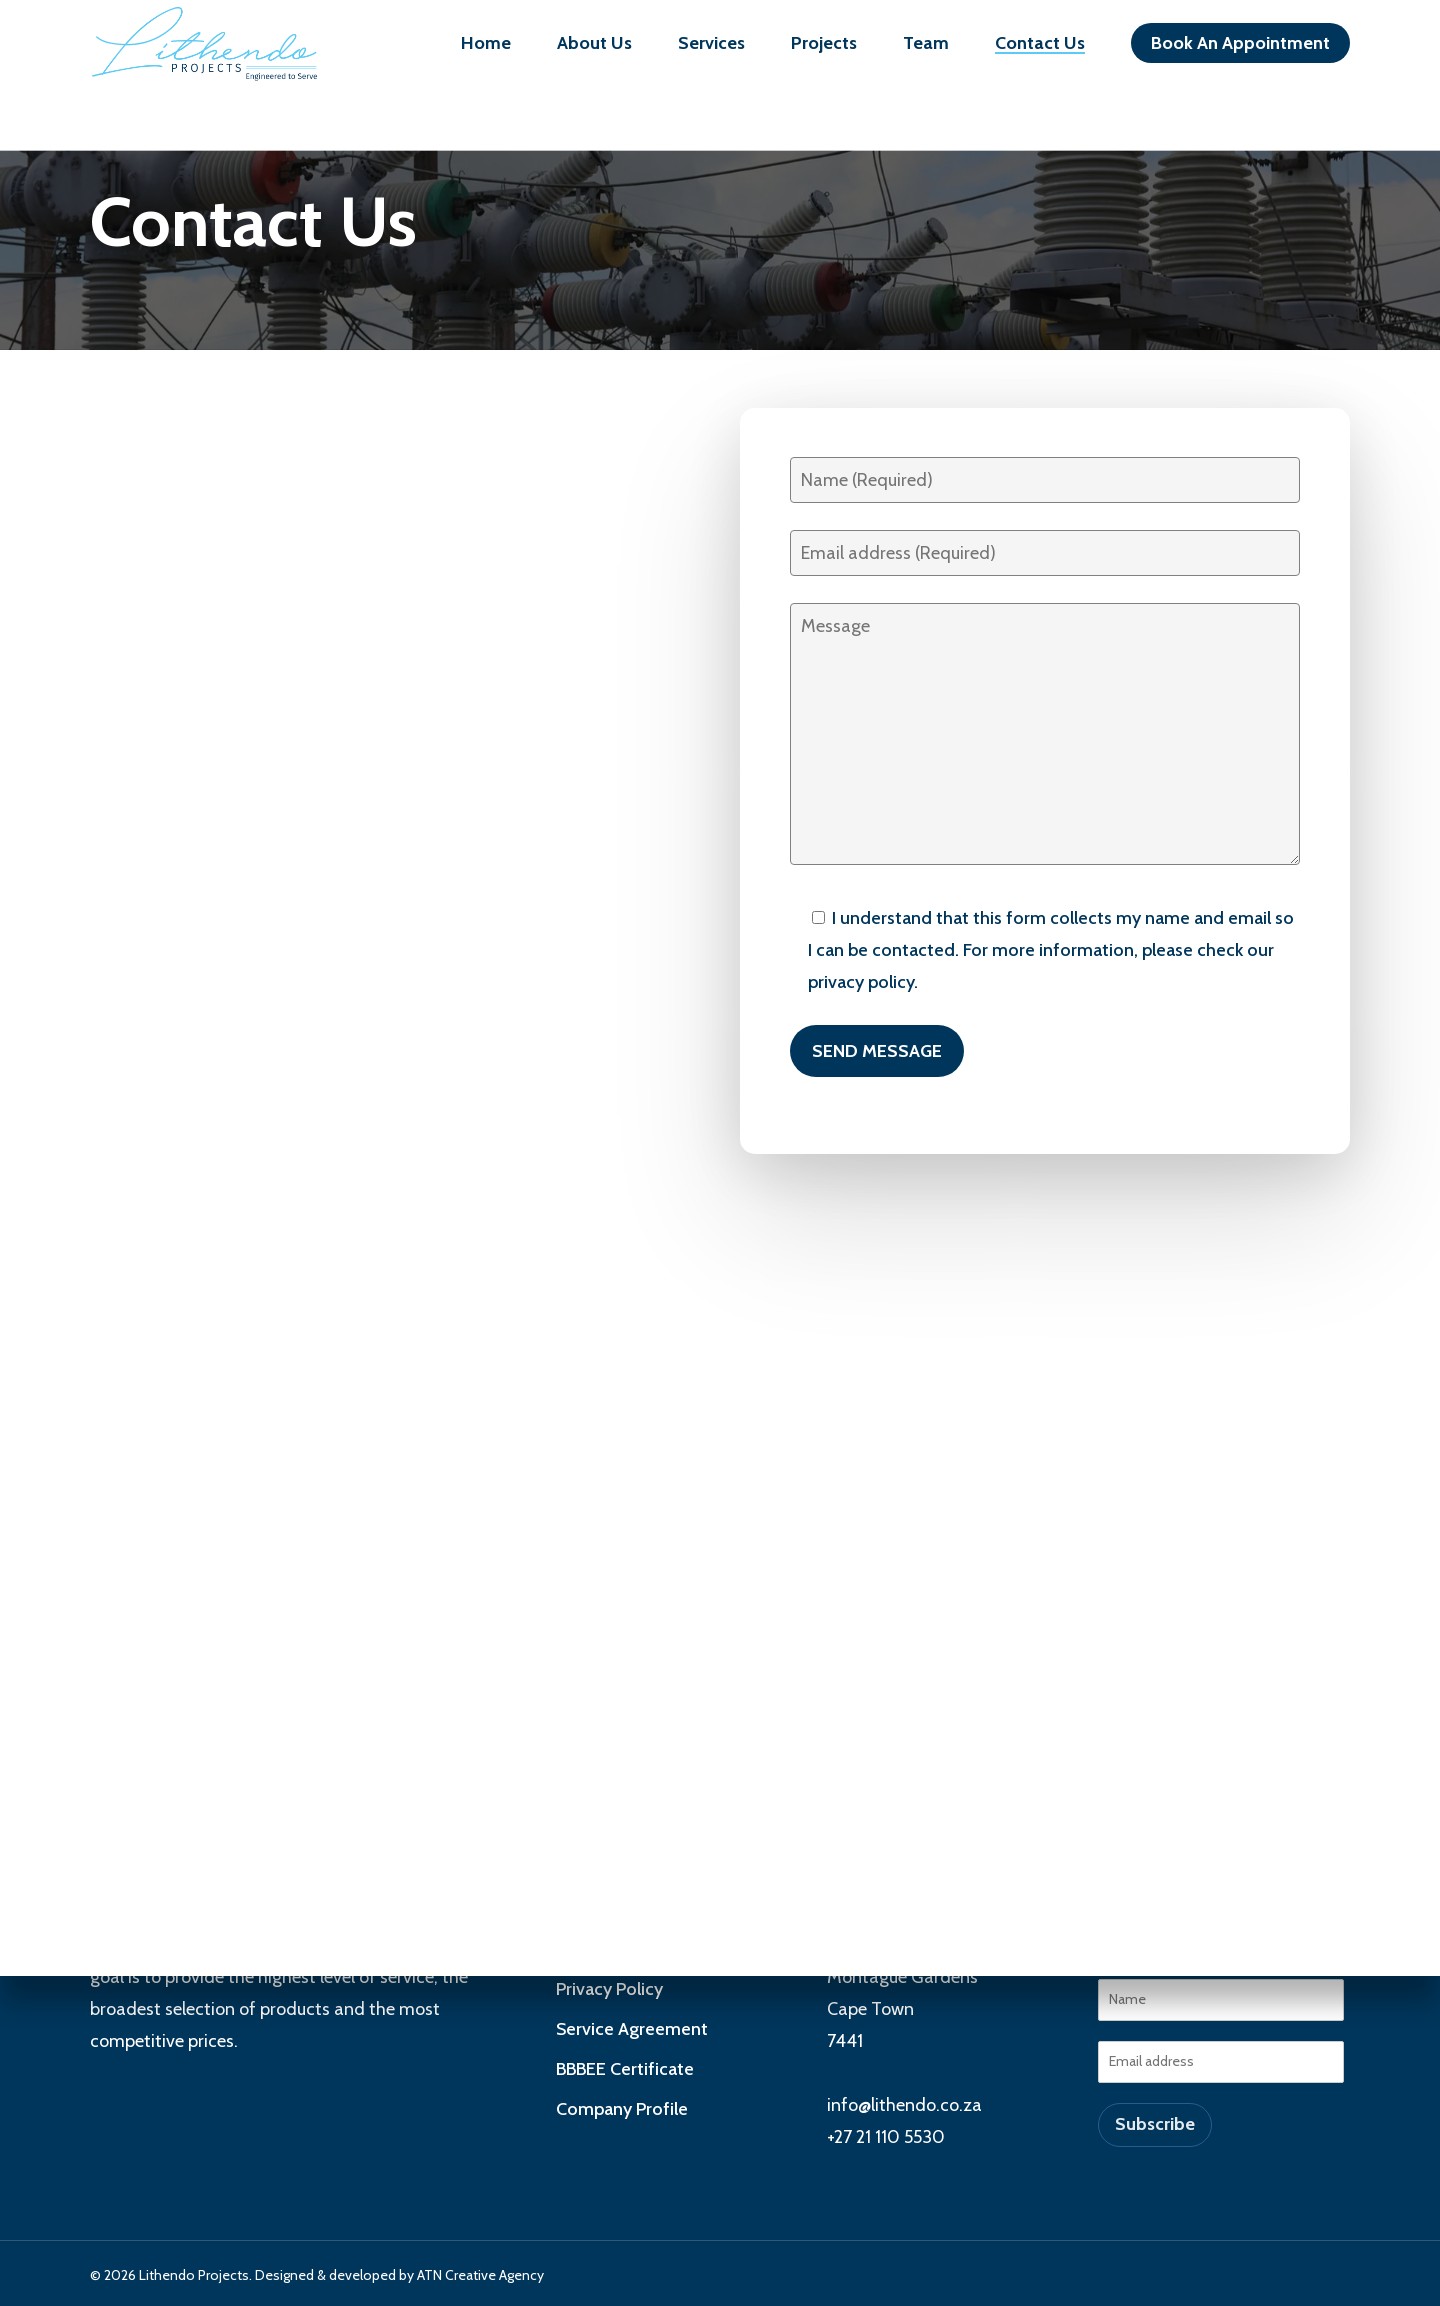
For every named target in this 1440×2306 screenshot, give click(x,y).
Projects (824, 50)
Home (486, 50)
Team (926, 50)
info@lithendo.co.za (904, 2105)
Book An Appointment (1240, 50)
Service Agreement (632, 2029)
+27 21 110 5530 (886, 2137)
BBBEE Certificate (625, 2069)
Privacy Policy (609, 1989)
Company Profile (622, 2109)
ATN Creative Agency (480, 2275)
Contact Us (1040, 50)
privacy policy (861, 982)
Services (711, 50)
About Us (594, 50)
